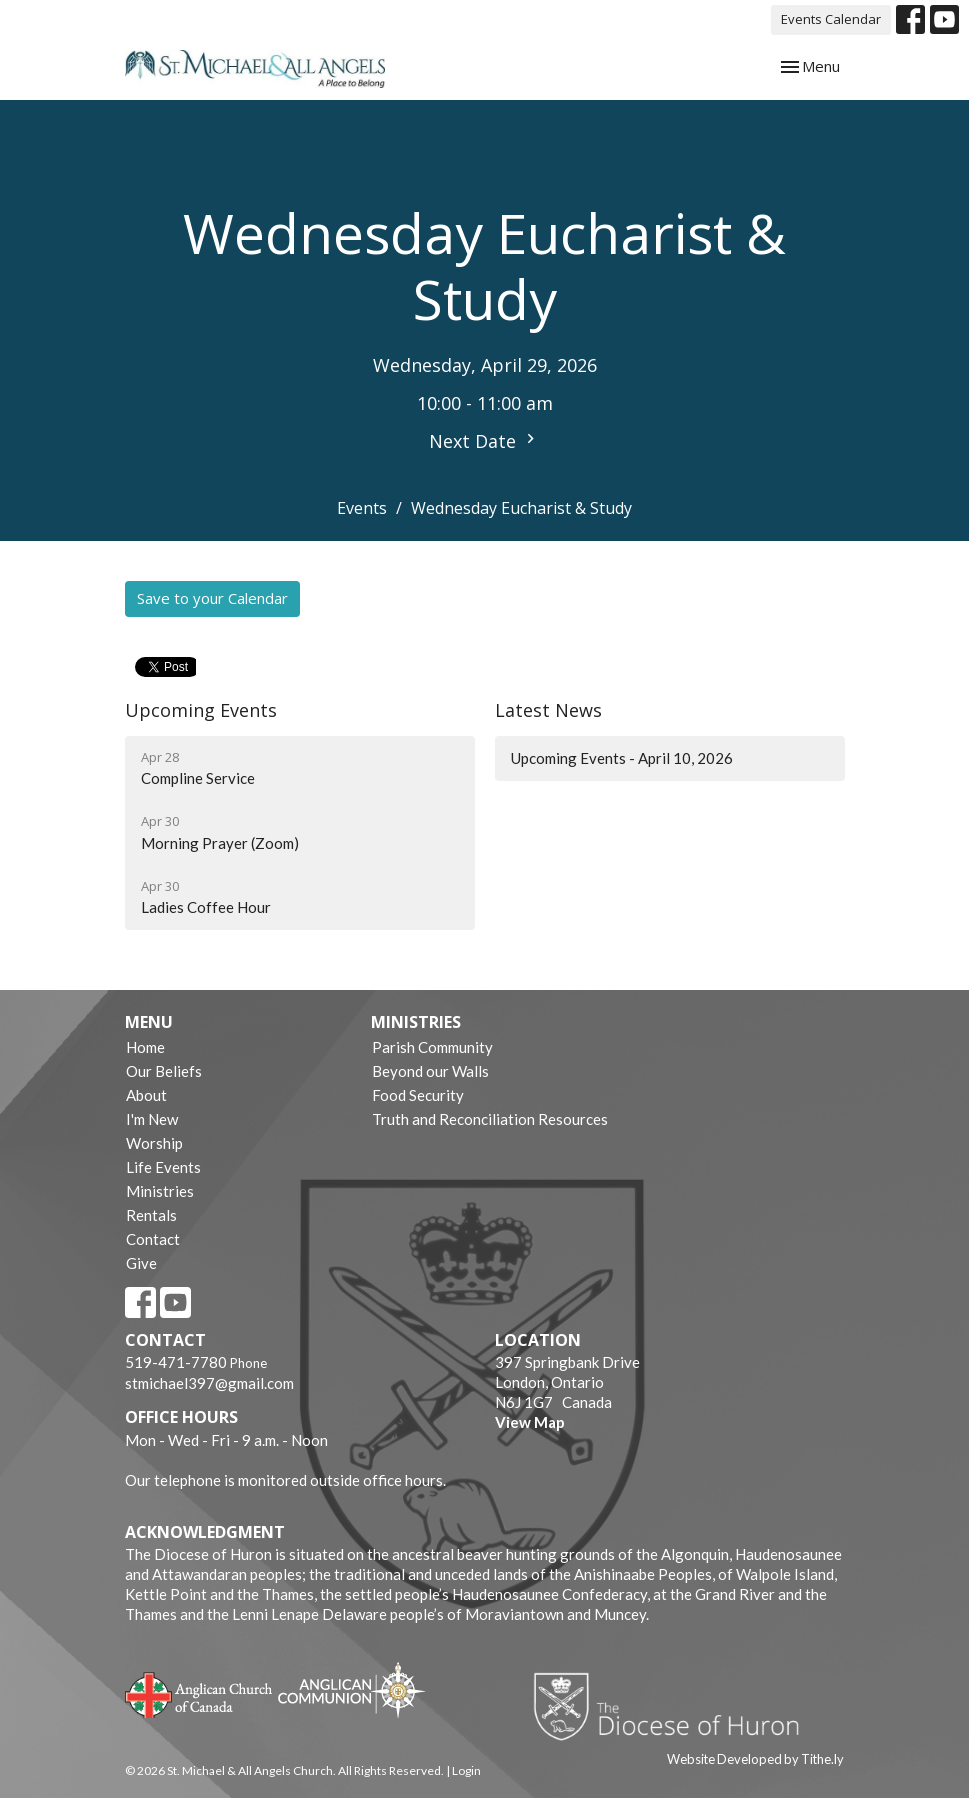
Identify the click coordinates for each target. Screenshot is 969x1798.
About (146, 1095)
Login (466, 1770)
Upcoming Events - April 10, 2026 (622, 758)
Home (145, 1047)
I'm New (152, 1119)
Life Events (163, 1167)
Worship (154, 1143)
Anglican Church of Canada (199, 1693)
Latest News (548, 710)
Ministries (160, 1191)
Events (362, 508)
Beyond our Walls (430, 1071)
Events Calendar (831, 19)
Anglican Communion (351, 1689)
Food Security (418, 1095)
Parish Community (432, 1047)
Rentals (151, 1215)
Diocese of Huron (673, 1706)
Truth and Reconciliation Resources (490, 1119)
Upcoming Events (201, 710)
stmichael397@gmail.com (209, 1383)
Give (141, 1263)
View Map (530, 1422)
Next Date (484, 441)
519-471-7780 (176, 1362)
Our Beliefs (164, 1071)
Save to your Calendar (212, 598)
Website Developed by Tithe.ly (755, 1759)
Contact (153, 1239)
